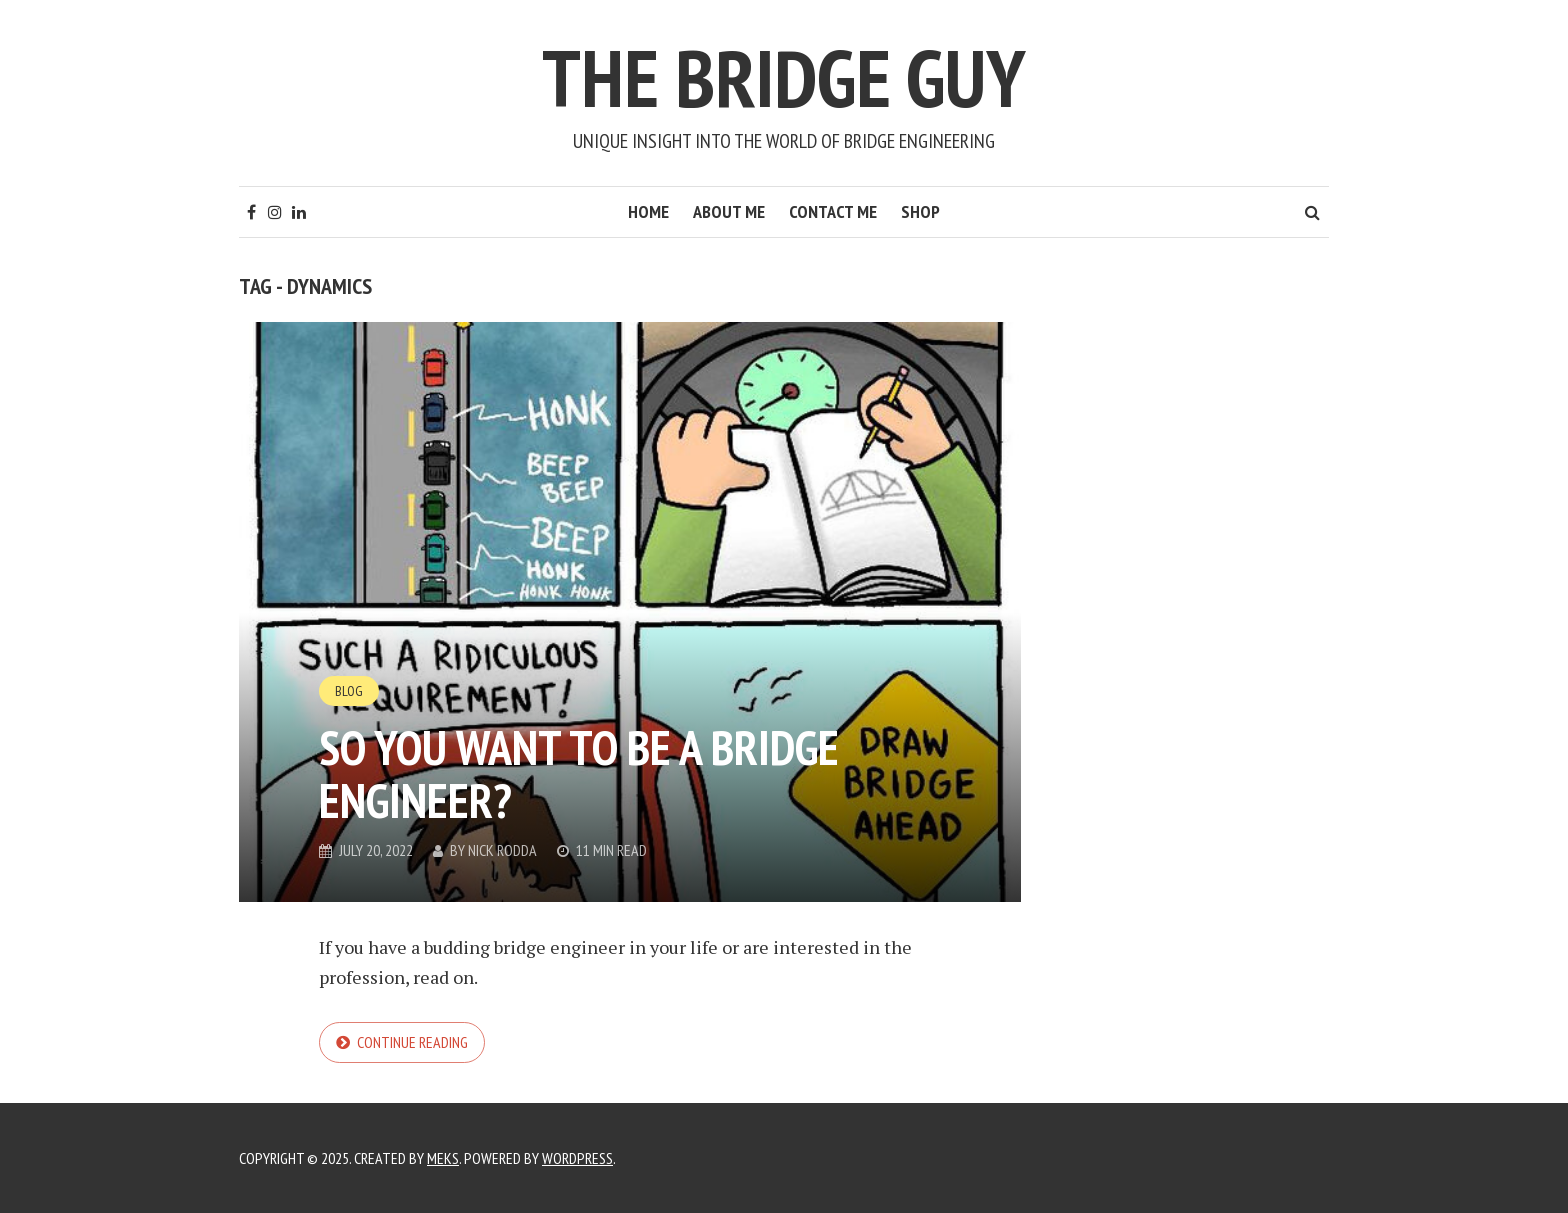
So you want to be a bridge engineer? (579, 773)
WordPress (577, 1158)
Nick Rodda (502, 850)
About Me (729, 211)
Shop (920, 211)
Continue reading (412, 1042)
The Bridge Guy (784, 77)
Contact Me (833, 211)
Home (648, 211)
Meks (443, 1158)
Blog (349, 691)
